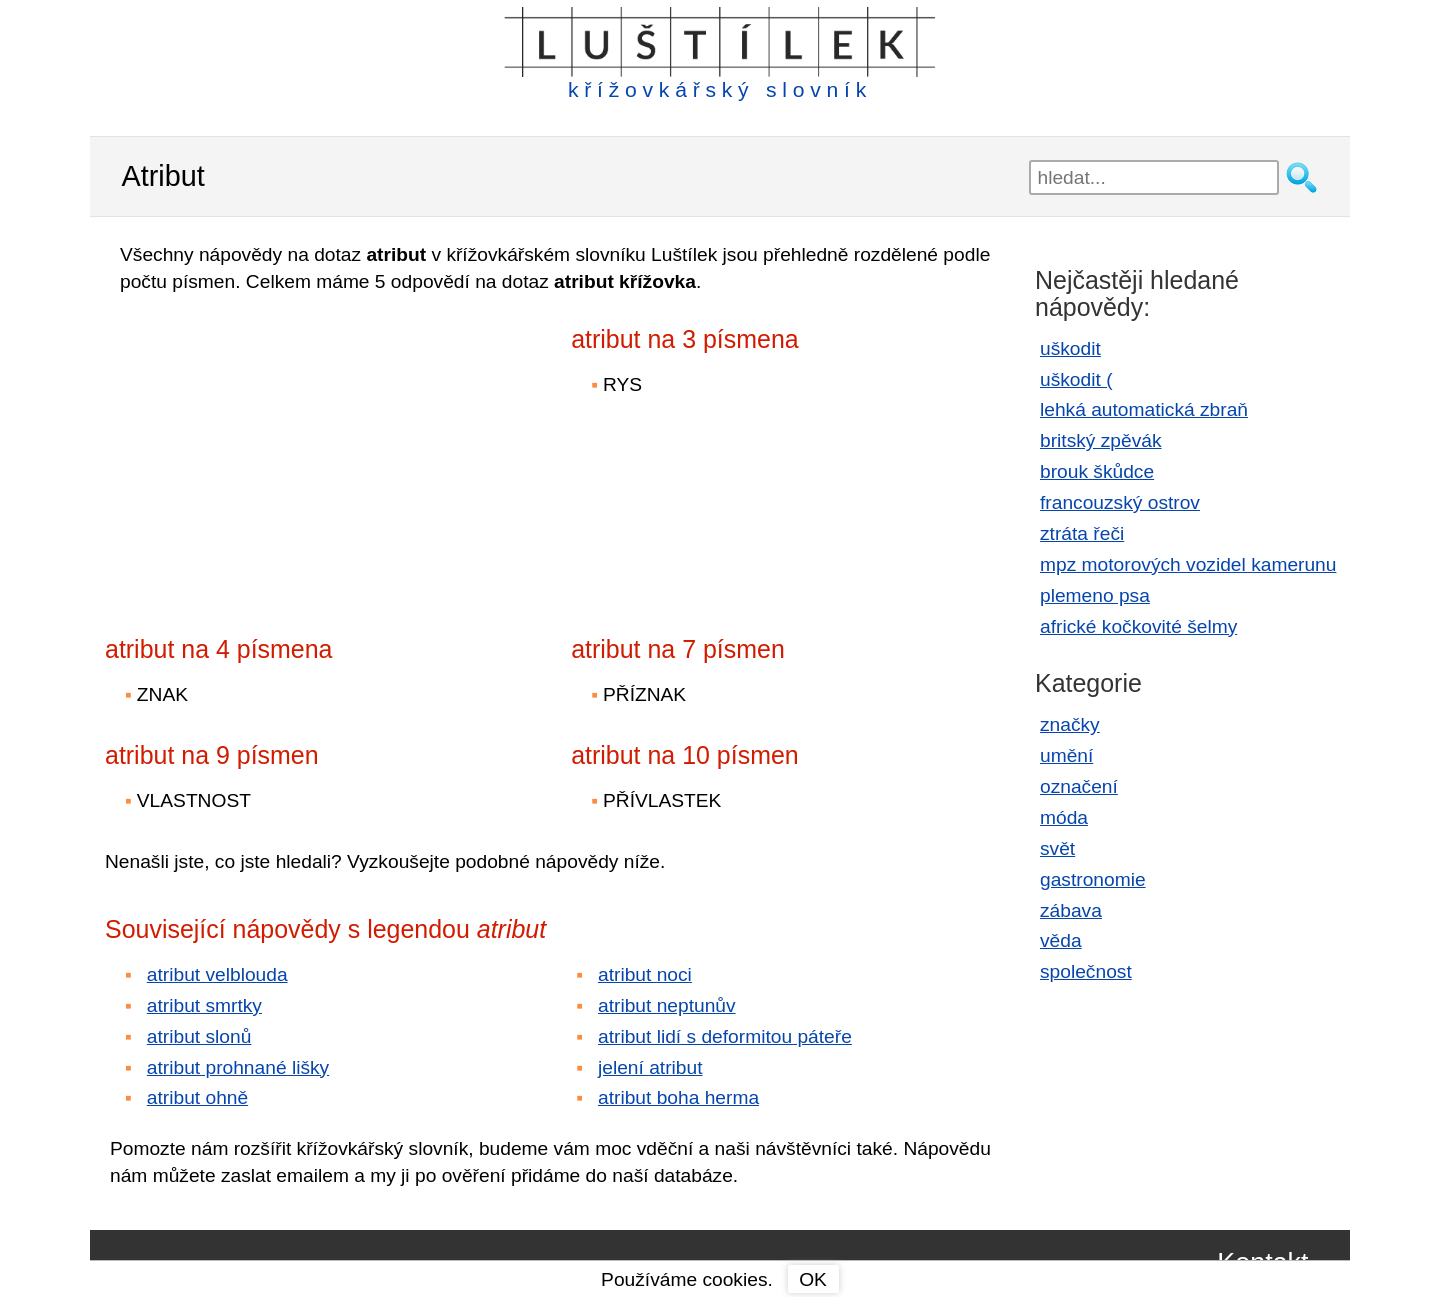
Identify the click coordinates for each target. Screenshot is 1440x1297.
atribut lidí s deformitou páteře (725, 1036)
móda (1064, 817)
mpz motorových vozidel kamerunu (1188, 564)
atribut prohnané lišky (238, 1067)
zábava (1071, 910)
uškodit (1070, 348)
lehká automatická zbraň (1144, 409)
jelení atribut (650, 1067)
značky (1070, 724)
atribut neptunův (667, 1005)
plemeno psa (1095, 595)
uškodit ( (1076, 379)
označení (1079, 786)
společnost (1086, 971)
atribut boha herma (678, 1097)
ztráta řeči (1082, 533)
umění (1066, 755)
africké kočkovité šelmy (1138, 626)
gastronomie (1093, 879)
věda (1061, 940)
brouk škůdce (1097, 471)
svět (1057, 848)
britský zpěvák (1101, 440)
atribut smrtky (204, 1005)
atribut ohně (197, 1097)
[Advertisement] (280, 451)
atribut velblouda (217, 974)
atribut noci (645, 974)
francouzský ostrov (1120, 502)
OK (813, 1279)
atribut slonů (199, 1036)
